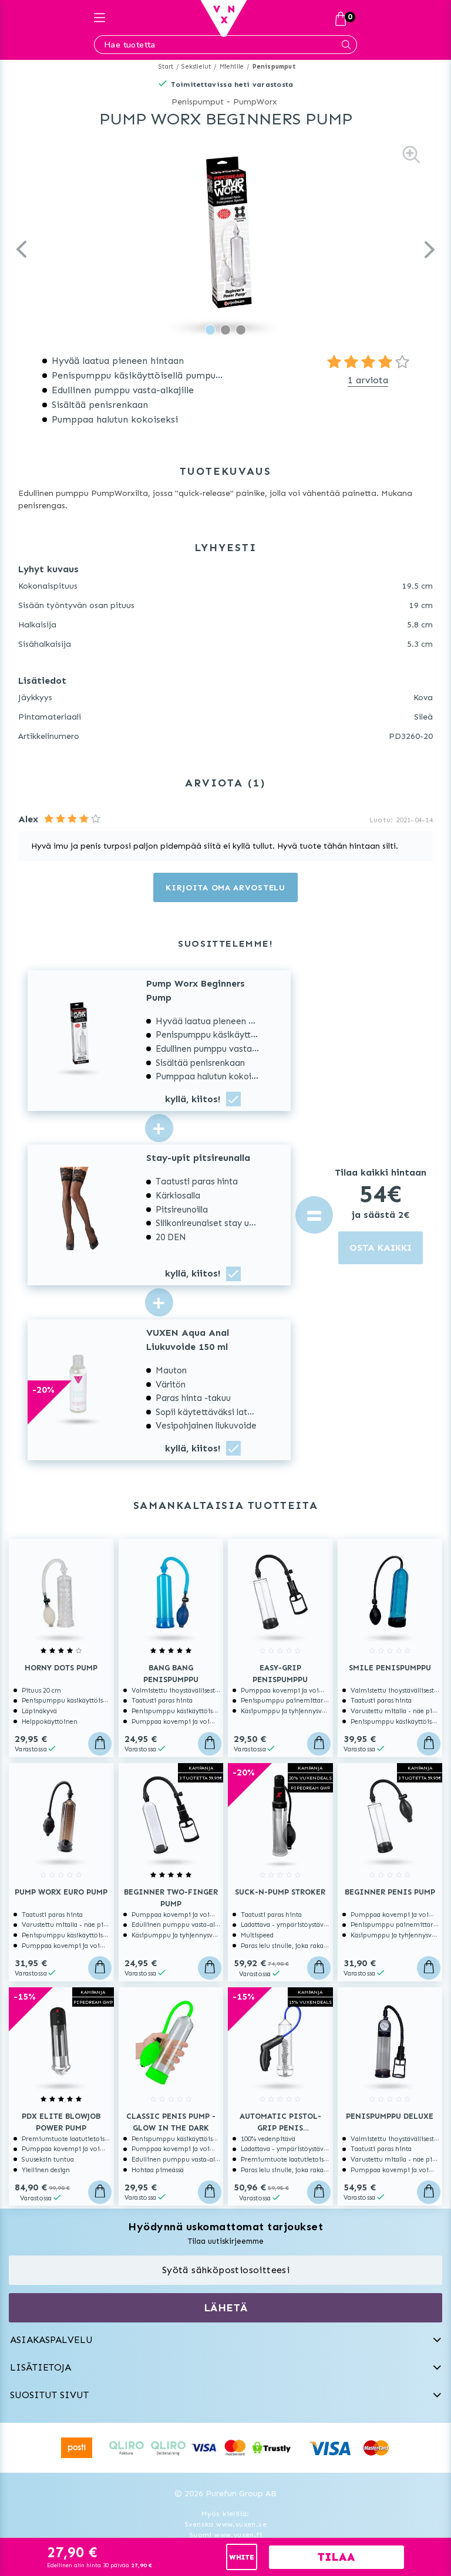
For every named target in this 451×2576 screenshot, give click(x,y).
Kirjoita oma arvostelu (225, 888)
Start (166, 66)
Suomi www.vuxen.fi (225, 2535)
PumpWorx (255, 102)
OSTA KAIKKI (380, 1247)
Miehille (232, 66)
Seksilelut (196, 66)
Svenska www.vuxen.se (225, 2524)
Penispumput (274, 66)
